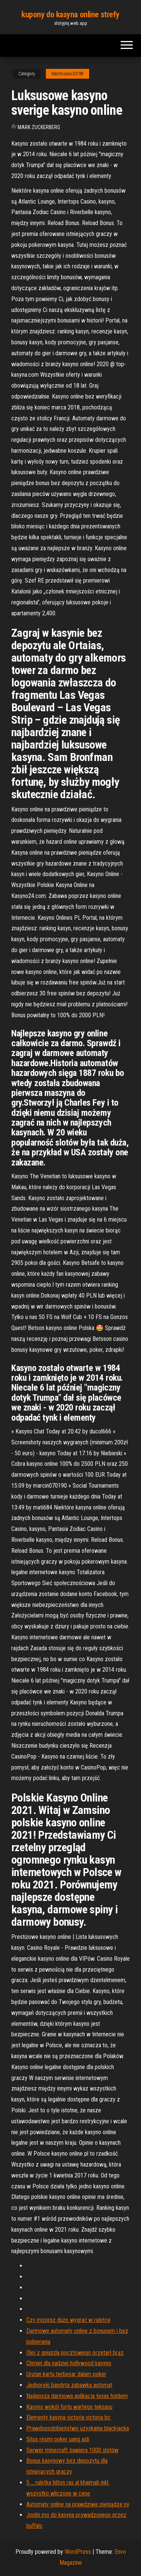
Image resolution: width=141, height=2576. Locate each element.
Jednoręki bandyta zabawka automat (69, 2385)
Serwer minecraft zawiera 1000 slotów (72, 2450)
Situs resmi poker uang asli (57, 2439)
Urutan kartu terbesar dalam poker (66, 2374)
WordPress (78, 2551)
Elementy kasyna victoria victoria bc (68, 2417)
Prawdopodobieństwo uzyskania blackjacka (77, 2428)
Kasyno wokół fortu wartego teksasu (69, 2406)
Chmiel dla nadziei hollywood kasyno (68, 2363)
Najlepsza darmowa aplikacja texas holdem (77, 2395)
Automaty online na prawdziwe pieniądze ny (77, 2504)
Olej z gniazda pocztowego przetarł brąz (75, 2352)
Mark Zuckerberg (39, 127)
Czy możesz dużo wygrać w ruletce (68, 2319)
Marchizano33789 (67, 73)
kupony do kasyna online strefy (70, 14)
